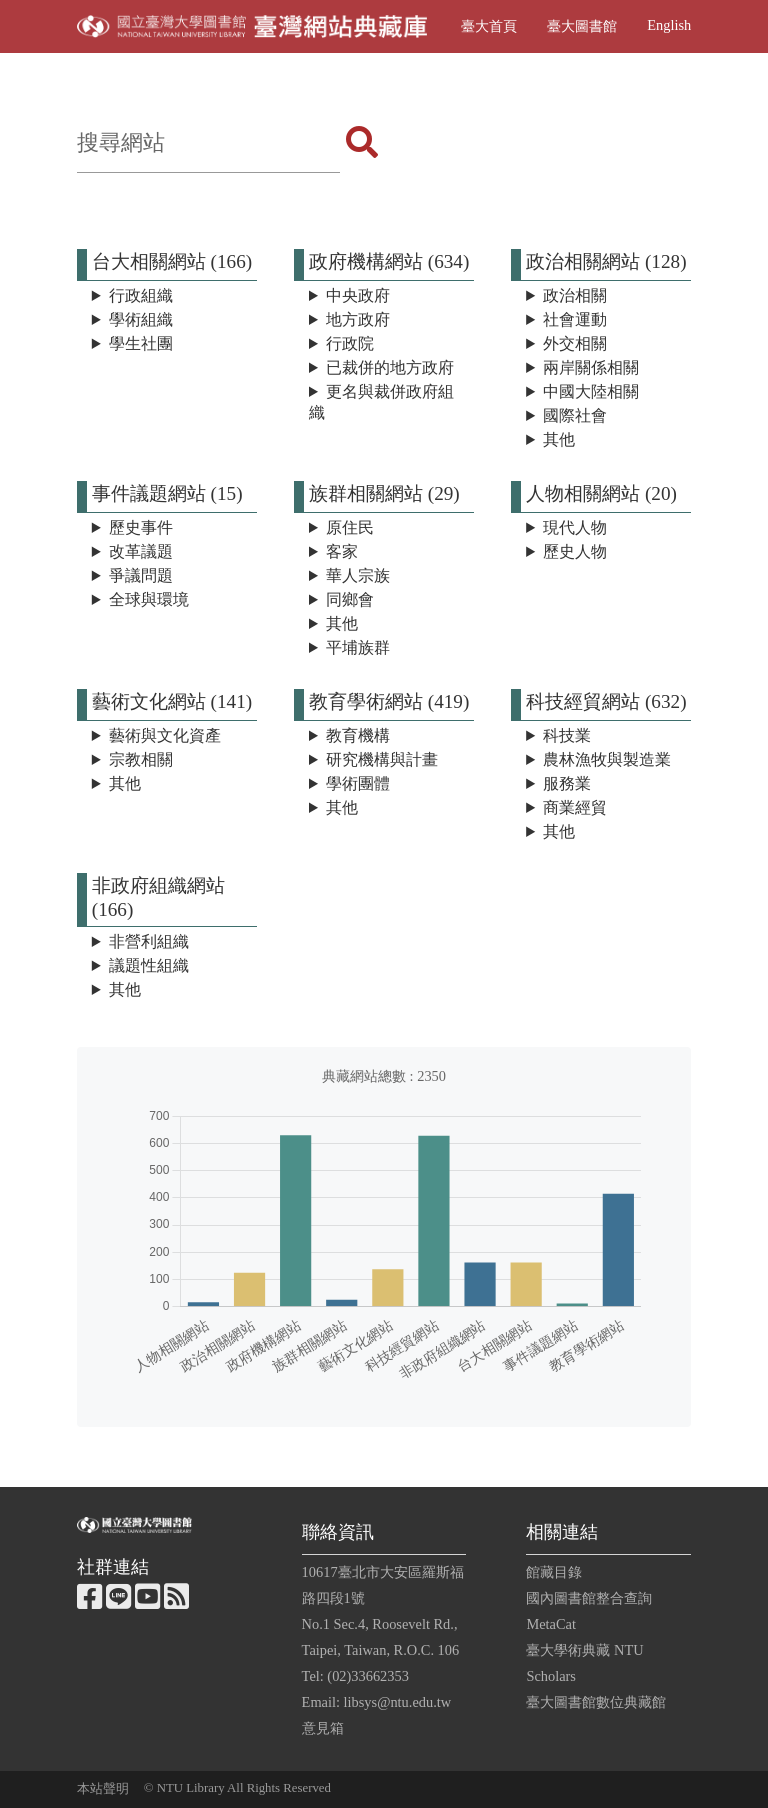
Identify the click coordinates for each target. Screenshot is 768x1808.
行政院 (350, 343)
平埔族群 (358, 647)
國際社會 (575, 415)
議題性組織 (149, 965)
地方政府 (358, 319)
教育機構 (358, 735)
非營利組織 (149, 941)
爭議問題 (141, 575)
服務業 (567, 783)
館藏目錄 (554, 1572)
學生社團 (141, 343)
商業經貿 (575, 807)
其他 (559, 439)
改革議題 (141, 551)
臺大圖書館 (582, 26)
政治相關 (575, 295)
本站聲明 (103, 1789)
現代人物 (575, 527)
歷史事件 (141, 527)
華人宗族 (358, 575)
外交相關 (575, 343)
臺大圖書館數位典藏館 (596, 1702)
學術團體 (358, 783)
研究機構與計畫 (382, 759)
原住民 (350, 527)
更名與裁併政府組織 (381, 402)
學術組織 (141, 319)
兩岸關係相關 (591, 367)
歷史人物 (575, 551)
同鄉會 (350, 599)
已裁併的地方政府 (390, 367)
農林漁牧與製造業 (607, 759)
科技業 (567, 735)
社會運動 (575, 319)
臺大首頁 (489, 26)
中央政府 (358, 295)
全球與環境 (149, 599)
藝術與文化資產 (165, 735)
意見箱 (323, 1728)
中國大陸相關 (591, 391)
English (669, 25)
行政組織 (141, 295)
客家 (342, 551)
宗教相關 (141, 759)
